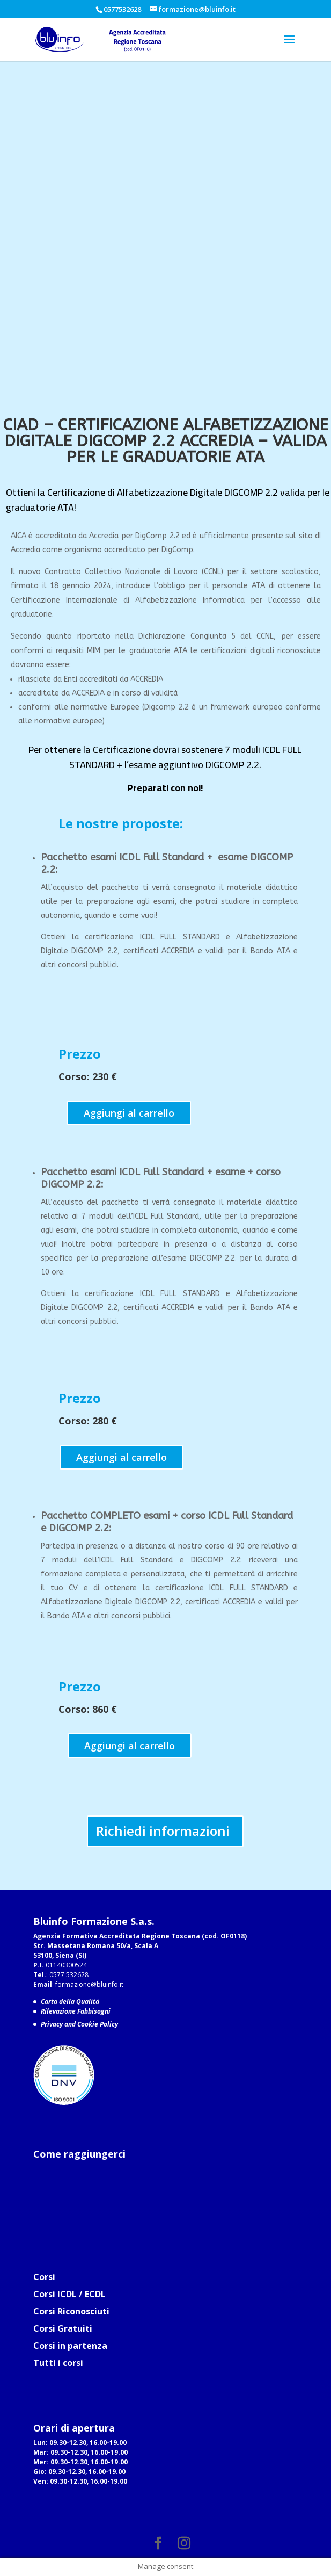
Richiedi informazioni (163, 1831)
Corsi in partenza (70, 2345)
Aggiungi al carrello (129, 1112)
